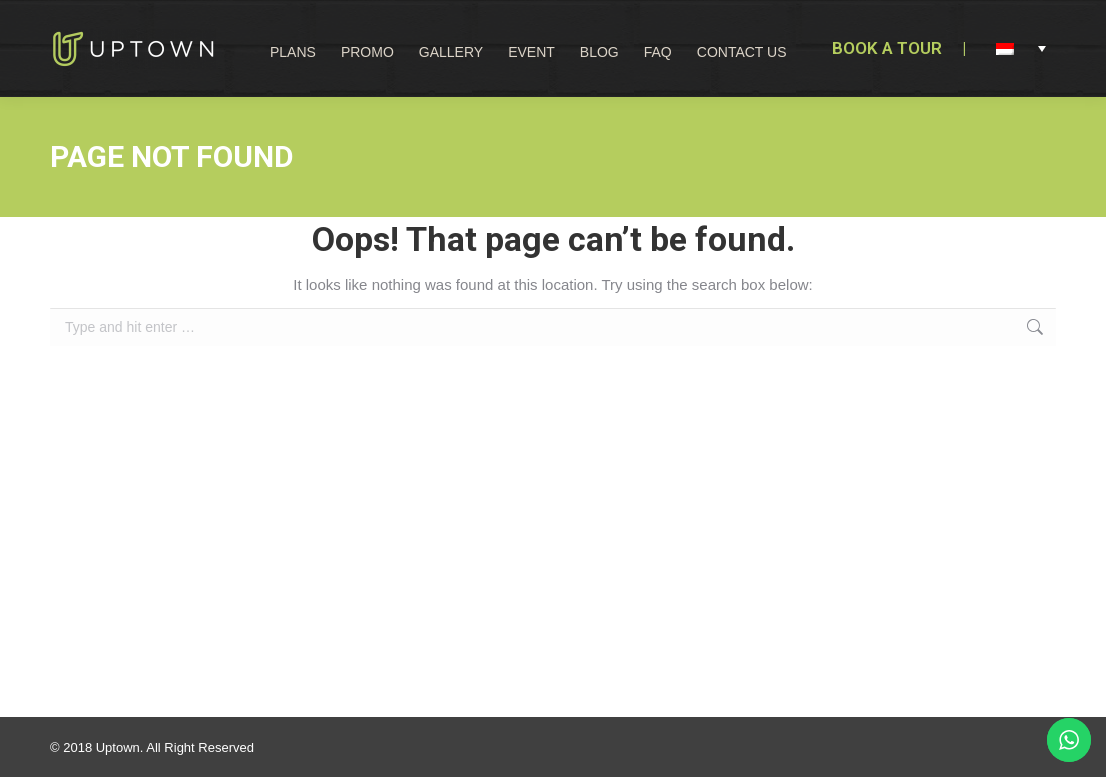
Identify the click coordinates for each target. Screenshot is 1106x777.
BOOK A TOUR (887, 48)
